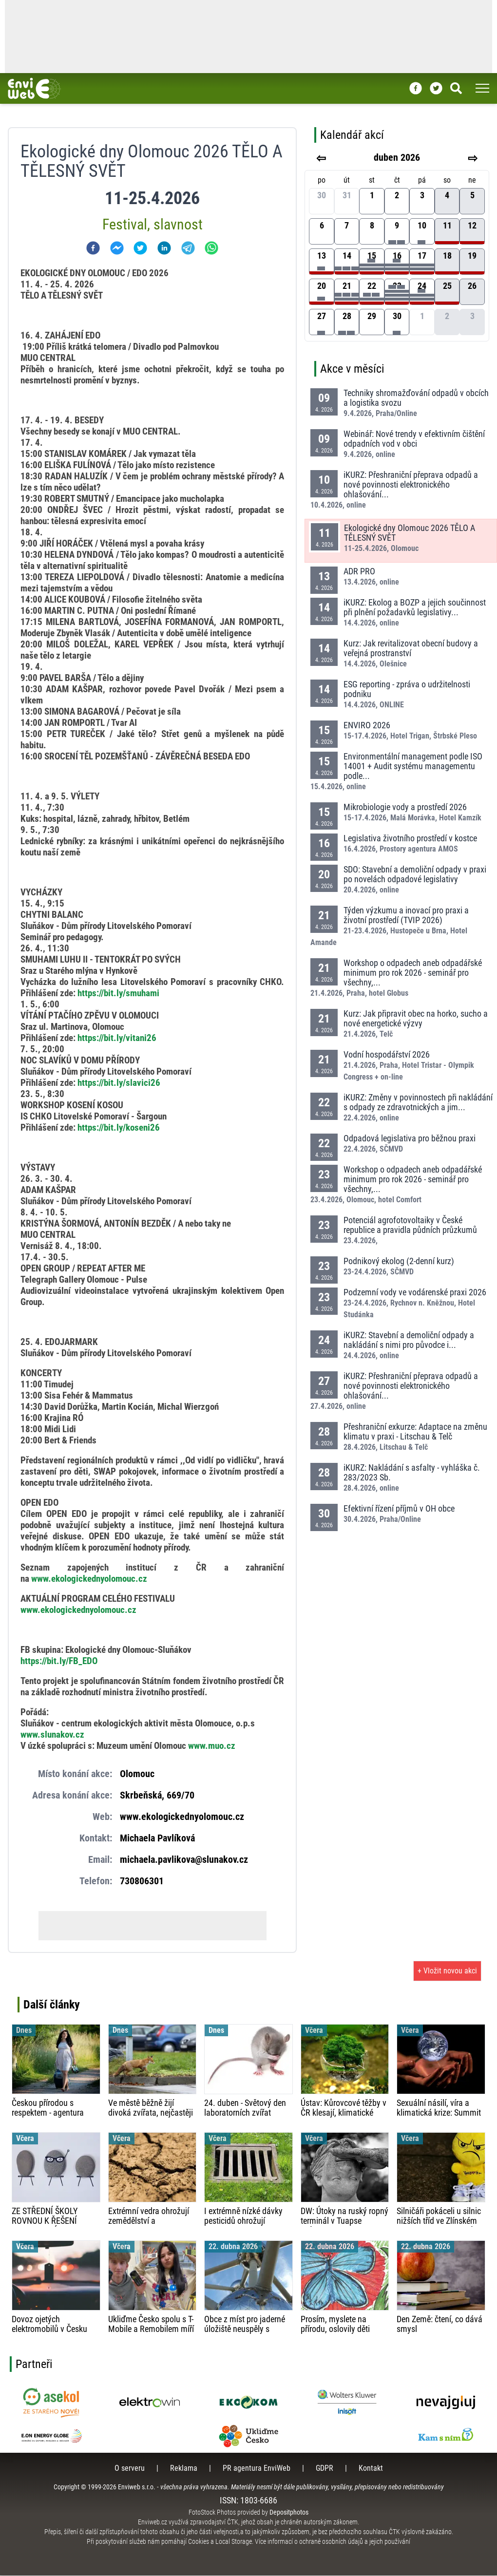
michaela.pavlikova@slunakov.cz (184, 1860)
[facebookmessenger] (117, 248)
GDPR (324, 2468)
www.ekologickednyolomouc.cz (78, 1610)
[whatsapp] (211, 248)
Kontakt (371, 2468)
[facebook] (93, 248)
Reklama (183, 2468)
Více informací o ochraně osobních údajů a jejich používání (332, 2542)
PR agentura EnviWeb (256, 2468)
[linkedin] (164, 248)
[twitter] (140, 248)
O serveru (130, 2468)
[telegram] (188, 248)
